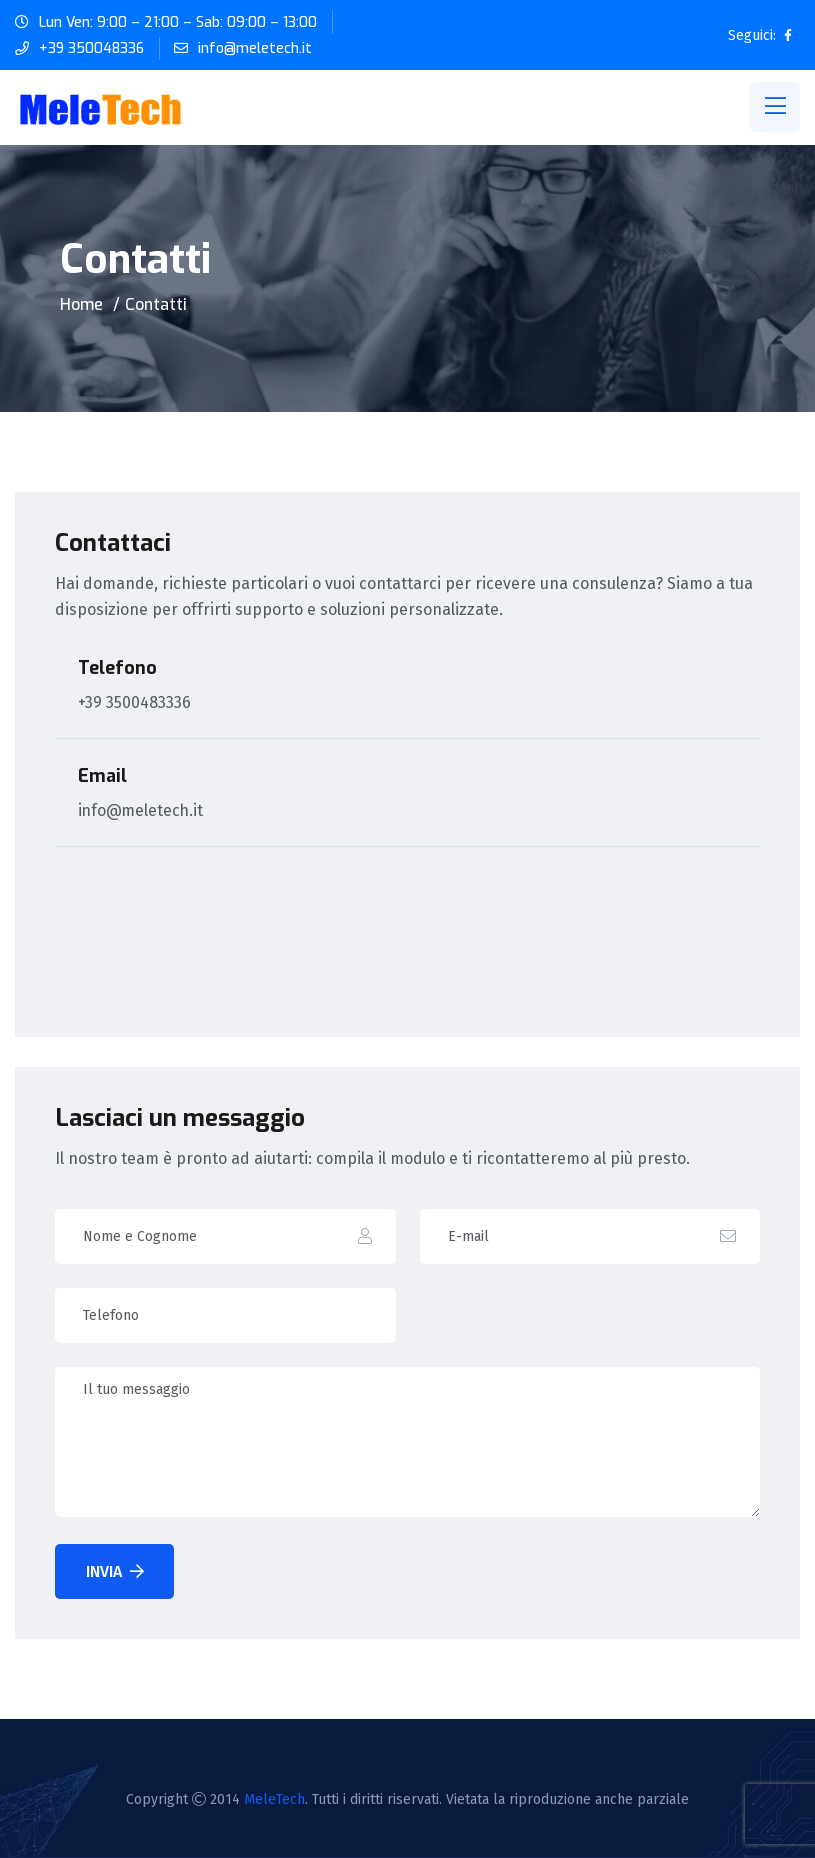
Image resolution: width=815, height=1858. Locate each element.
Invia (115, 1571)
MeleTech (274, 1799)
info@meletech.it (257, 48)
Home (81, 304)
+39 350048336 (92, 48)
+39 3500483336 (134, 702)
